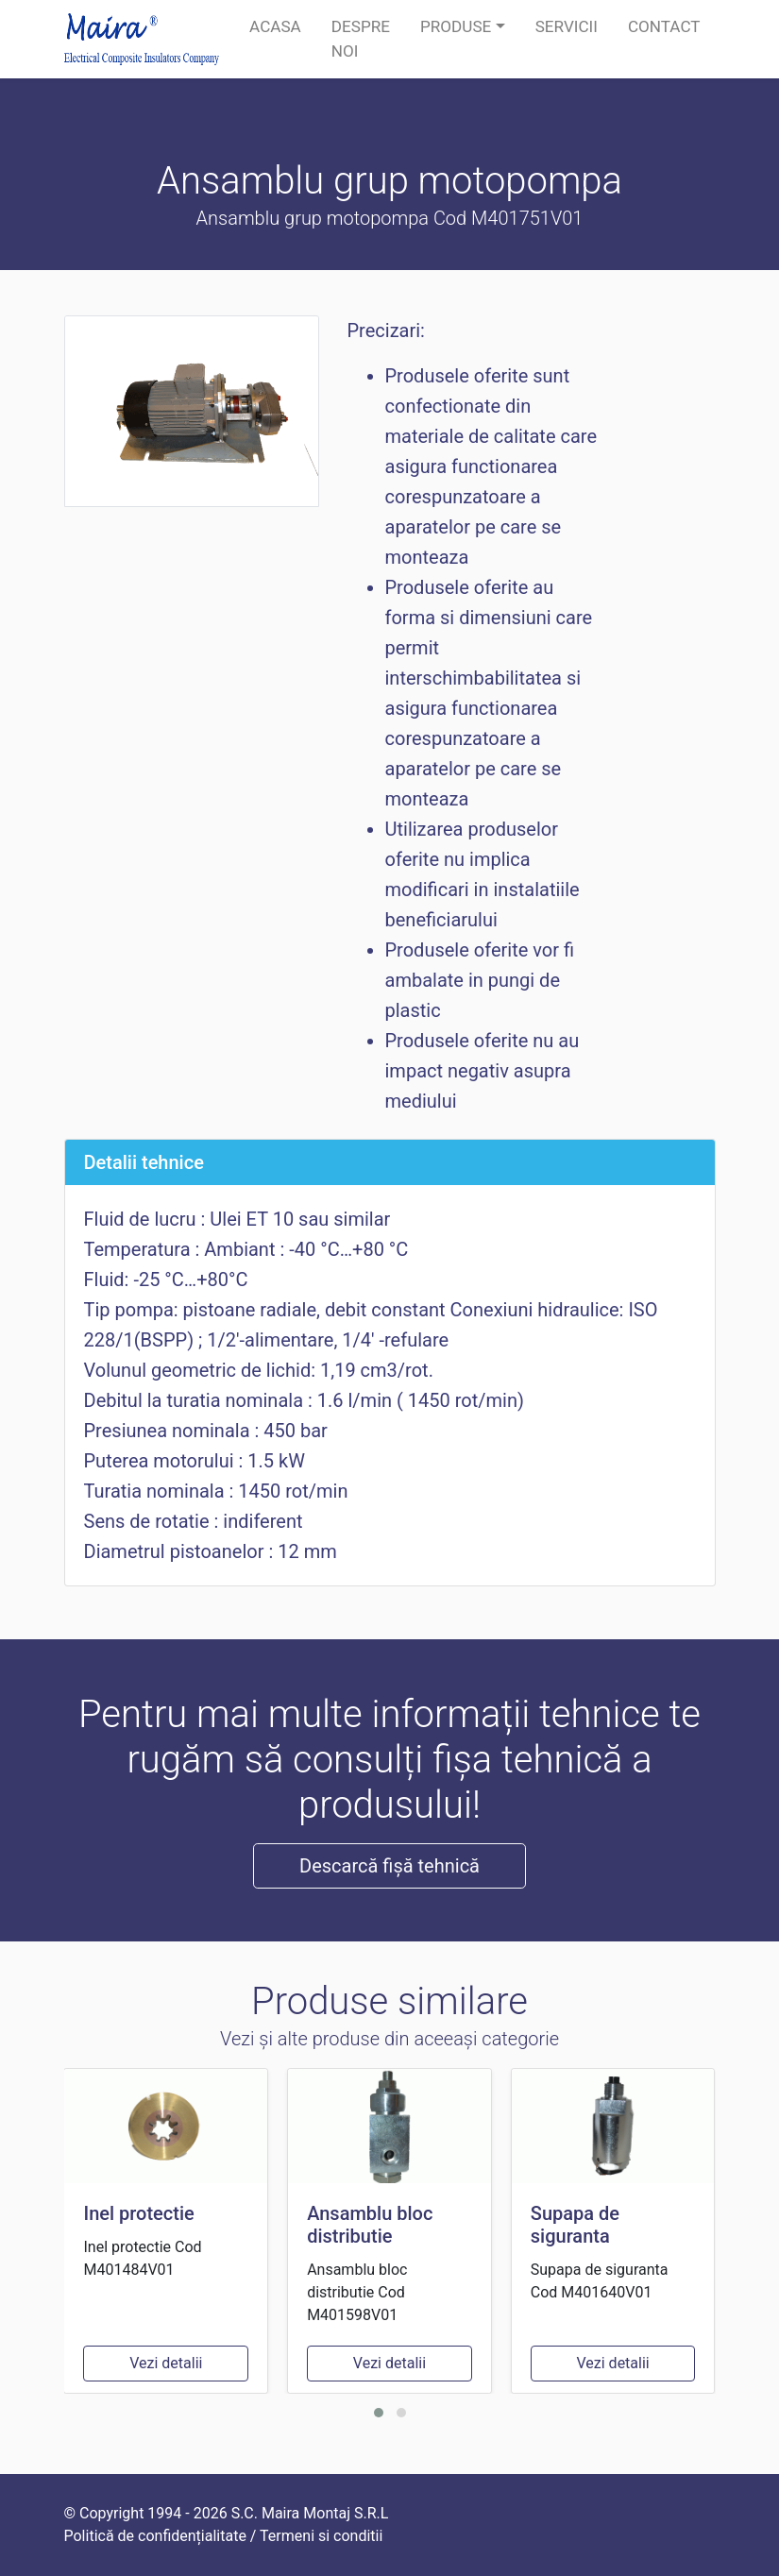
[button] (378, 2412)
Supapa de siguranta (575, 2224)
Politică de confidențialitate (155, 2536)
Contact (664, 26)
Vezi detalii (165, 2363)
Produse (455, 26)
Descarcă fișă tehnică (389, 1866)
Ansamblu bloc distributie (369, 2224)
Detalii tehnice (144, 1162)
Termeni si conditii (321, 2536)
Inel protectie (138, 2213)
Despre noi (360, 38)
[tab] (390, 1162)
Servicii (566, 26)
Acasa (275, 26)
